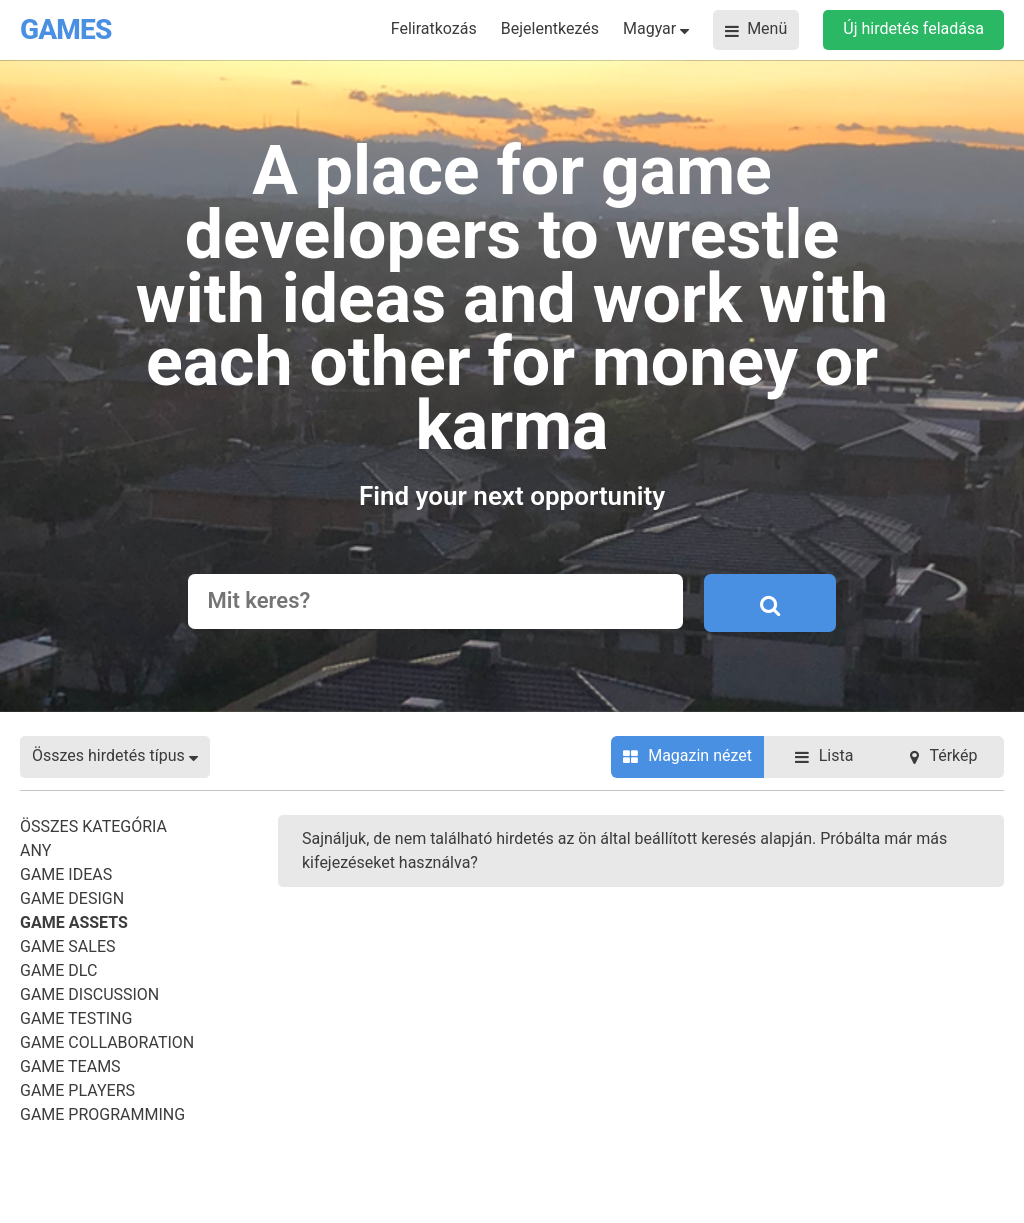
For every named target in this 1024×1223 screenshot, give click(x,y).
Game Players (77, 1090)
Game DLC (58, 970)
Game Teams (70, 1066)
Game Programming (102, 1114)
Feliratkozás (434, 28)
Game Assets (74, 922)
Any (35, 850)
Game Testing (76, 1018)
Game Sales (68, 946)
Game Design (72, 898)
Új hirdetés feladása (913, 28)
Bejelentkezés (550, 28)
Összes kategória (93, 826)
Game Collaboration (107, 1042)
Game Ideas (66, 874)
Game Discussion (89, 994)
